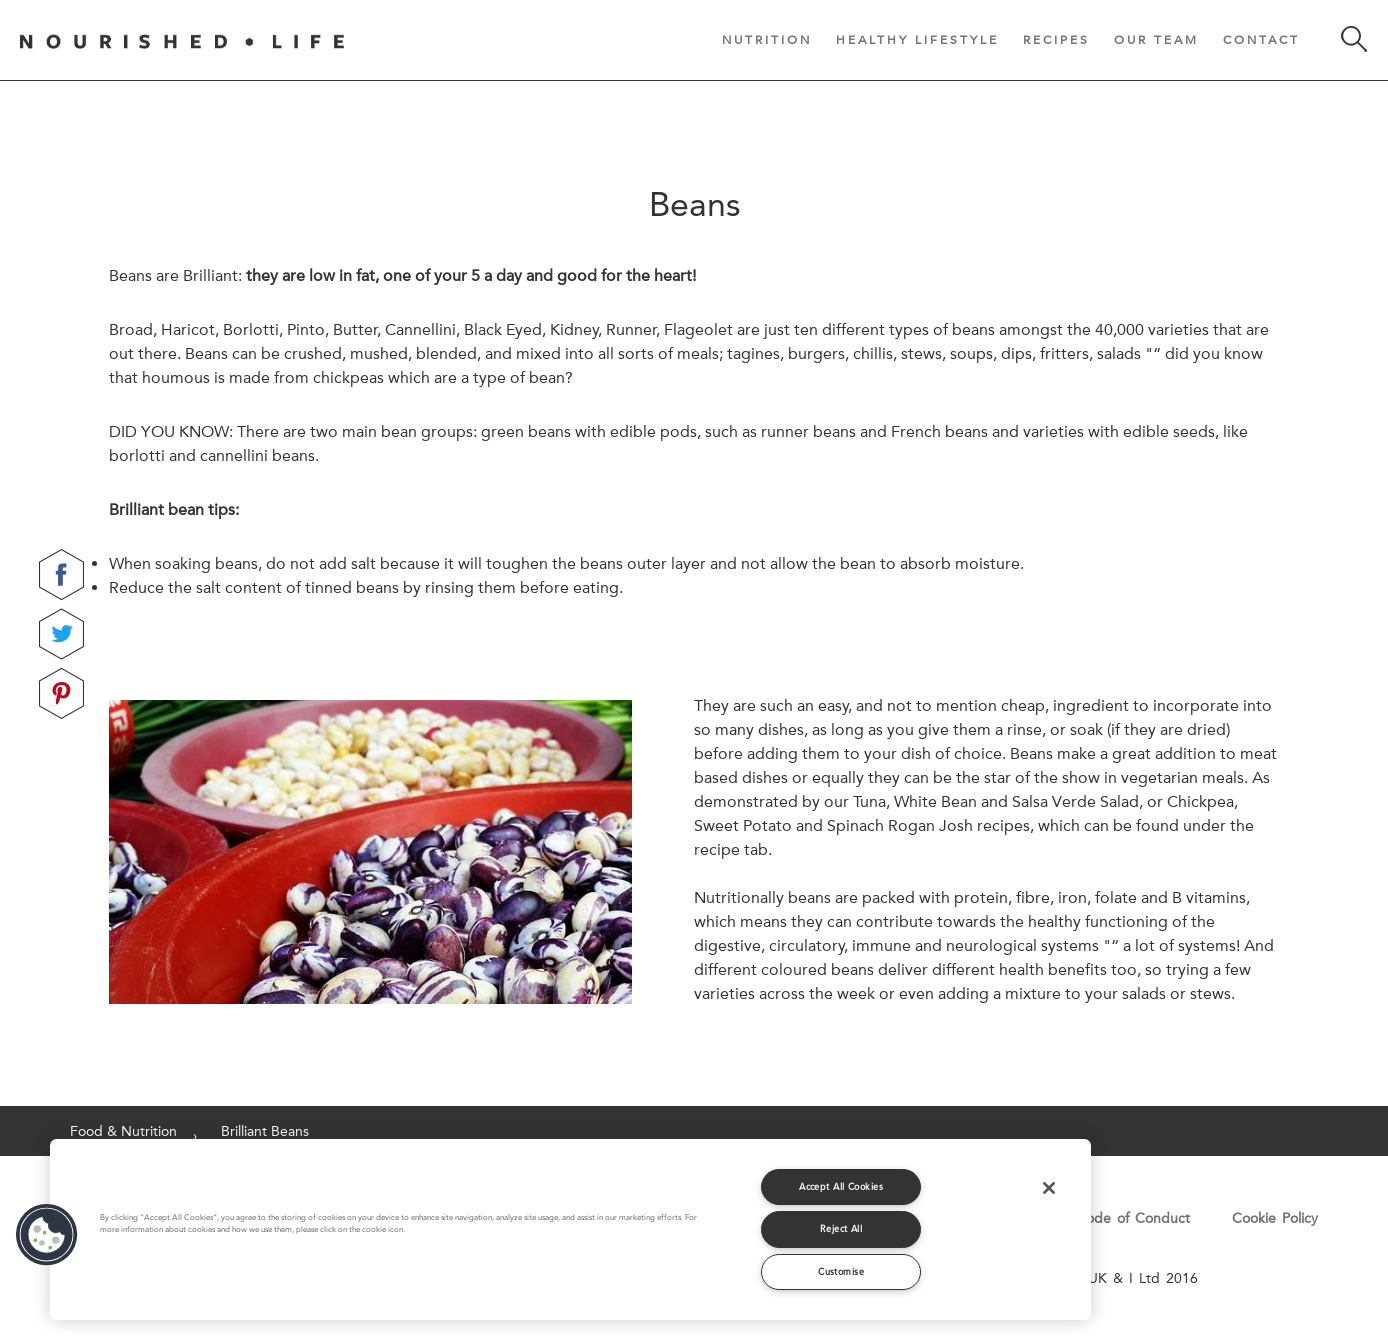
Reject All (841, 1228)
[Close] (1049, 1188)
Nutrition (767, 39)
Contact (1261, 39)
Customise (841, 1271)
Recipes (1056, 39)
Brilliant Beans (265, 1131)
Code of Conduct (1133, 1218)
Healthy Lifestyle (917, 39)
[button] (47, 1235)
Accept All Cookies (841, 1186)
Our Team (1156, 39)
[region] (570, 1229)
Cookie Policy (1275, 1218)
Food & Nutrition (123, 1131)
